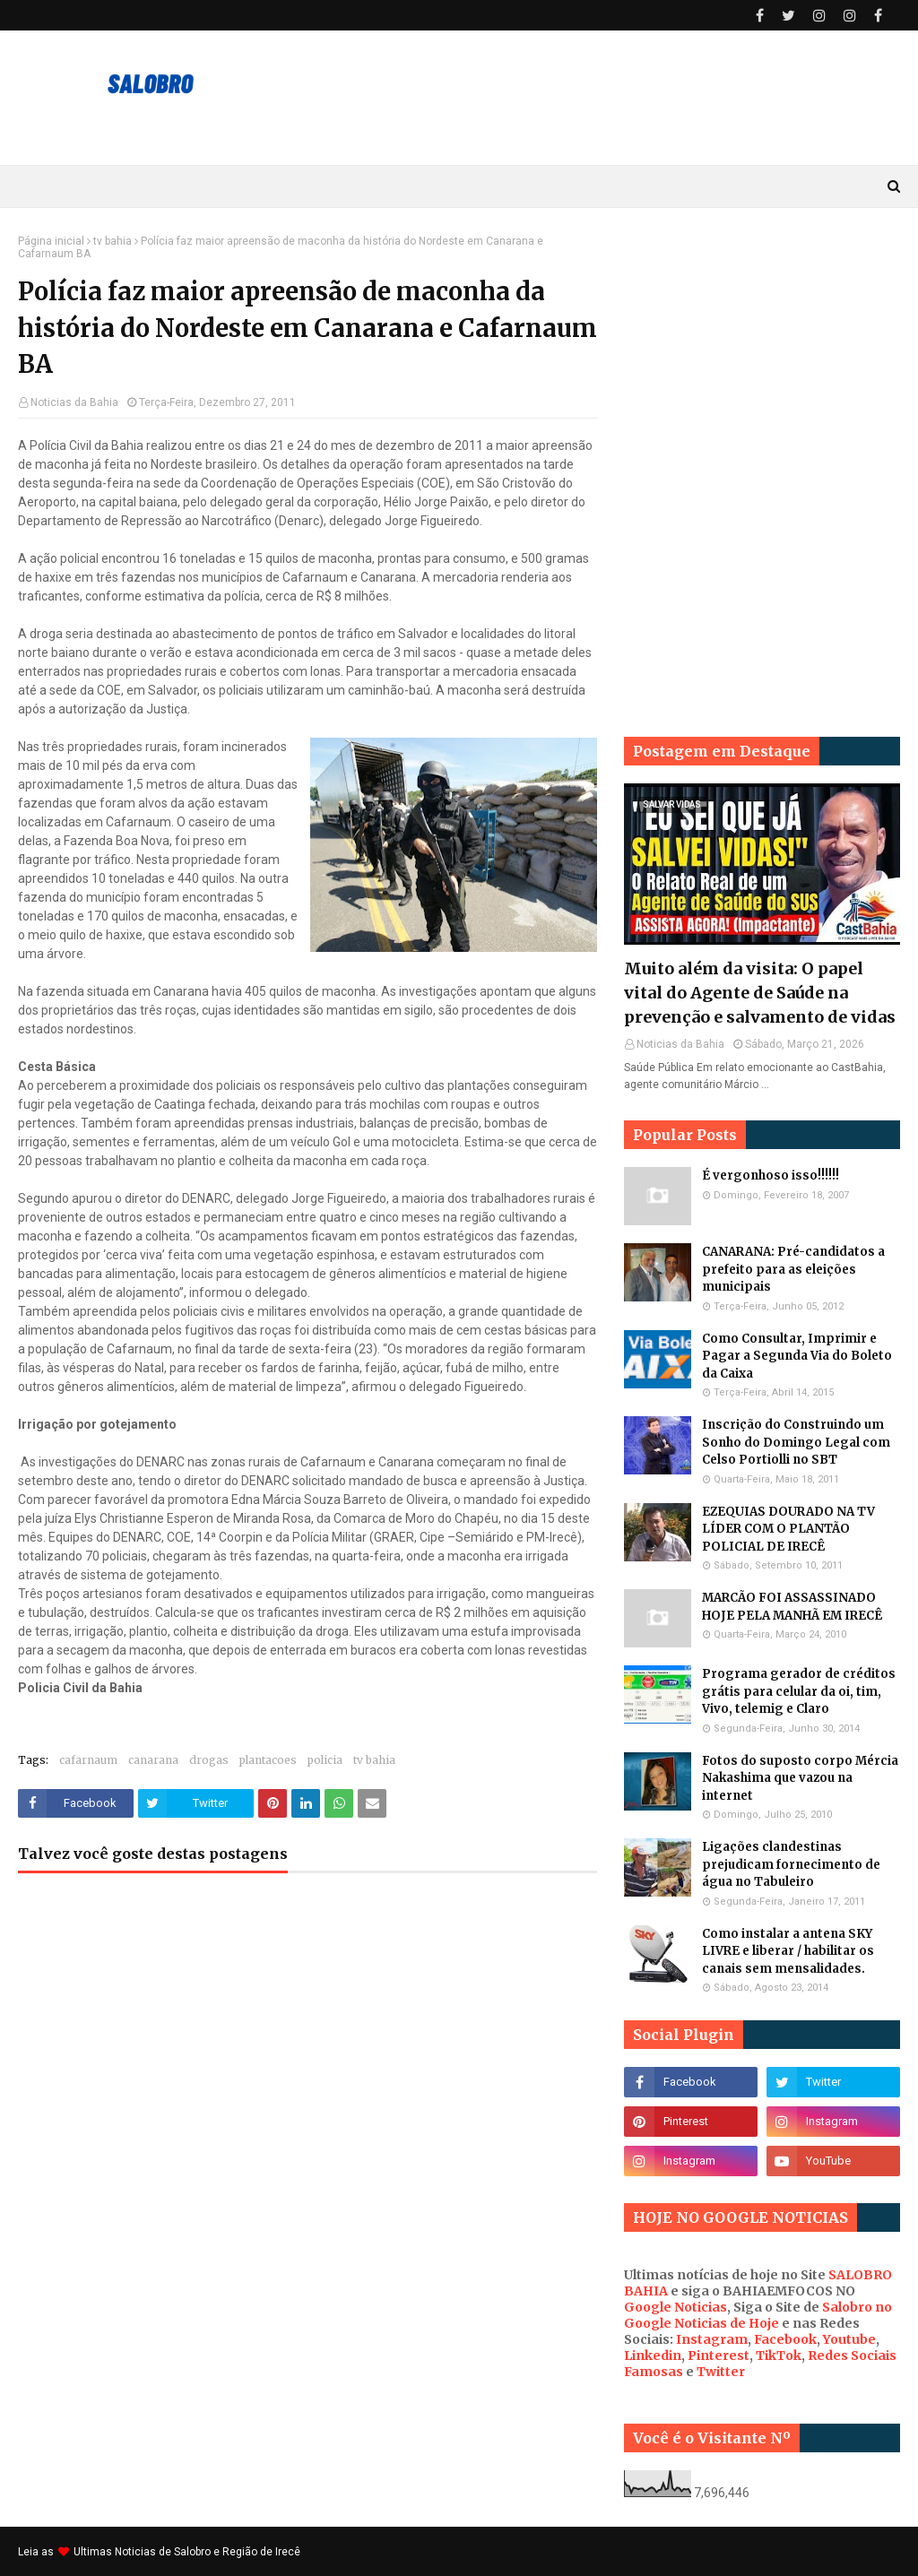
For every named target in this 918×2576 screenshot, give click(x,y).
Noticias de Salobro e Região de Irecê (207, 2552)
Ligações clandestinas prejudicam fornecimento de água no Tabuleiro (791, 1864)
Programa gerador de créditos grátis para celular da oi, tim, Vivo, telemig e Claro (799, 1691)
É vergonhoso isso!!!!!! (770, 1175)
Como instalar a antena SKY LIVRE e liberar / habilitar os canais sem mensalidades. (788, 1951)
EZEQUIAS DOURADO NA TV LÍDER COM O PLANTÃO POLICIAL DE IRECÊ (788, 1529)
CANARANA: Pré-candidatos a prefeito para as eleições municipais (793, 1269)
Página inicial (51, 241)
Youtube (849, 2339)
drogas (209, 1760)
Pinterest (718, 2355)
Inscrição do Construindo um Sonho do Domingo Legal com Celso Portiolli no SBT (796, 1442)
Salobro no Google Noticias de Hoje (758, 2315)
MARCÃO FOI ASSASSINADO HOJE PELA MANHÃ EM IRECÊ (792, 1606)
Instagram (712, 2339)
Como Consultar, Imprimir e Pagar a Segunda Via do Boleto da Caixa (797, 1356)
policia (324, 1760)
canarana (153, 1760)
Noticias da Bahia (74, 402)
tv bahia (112, 241)
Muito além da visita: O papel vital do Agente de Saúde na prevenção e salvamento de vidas (760, 992)
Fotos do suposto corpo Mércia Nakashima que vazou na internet (800, 1778)
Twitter (721, 2372)
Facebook (785, 2339)
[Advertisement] (762, 347)
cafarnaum (88, 1760)
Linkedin (652, 2355)
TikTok (778, 2355)
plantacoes (268, 1760)
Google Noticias (675, 2307)
